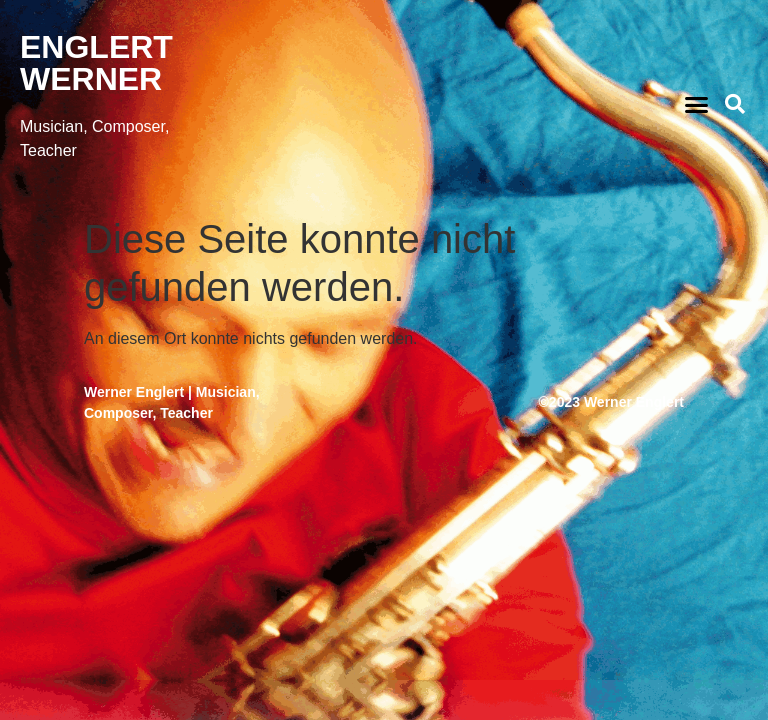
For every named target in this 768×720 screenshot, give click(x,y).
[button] (696, 104)
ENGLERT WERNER (96, 63)
